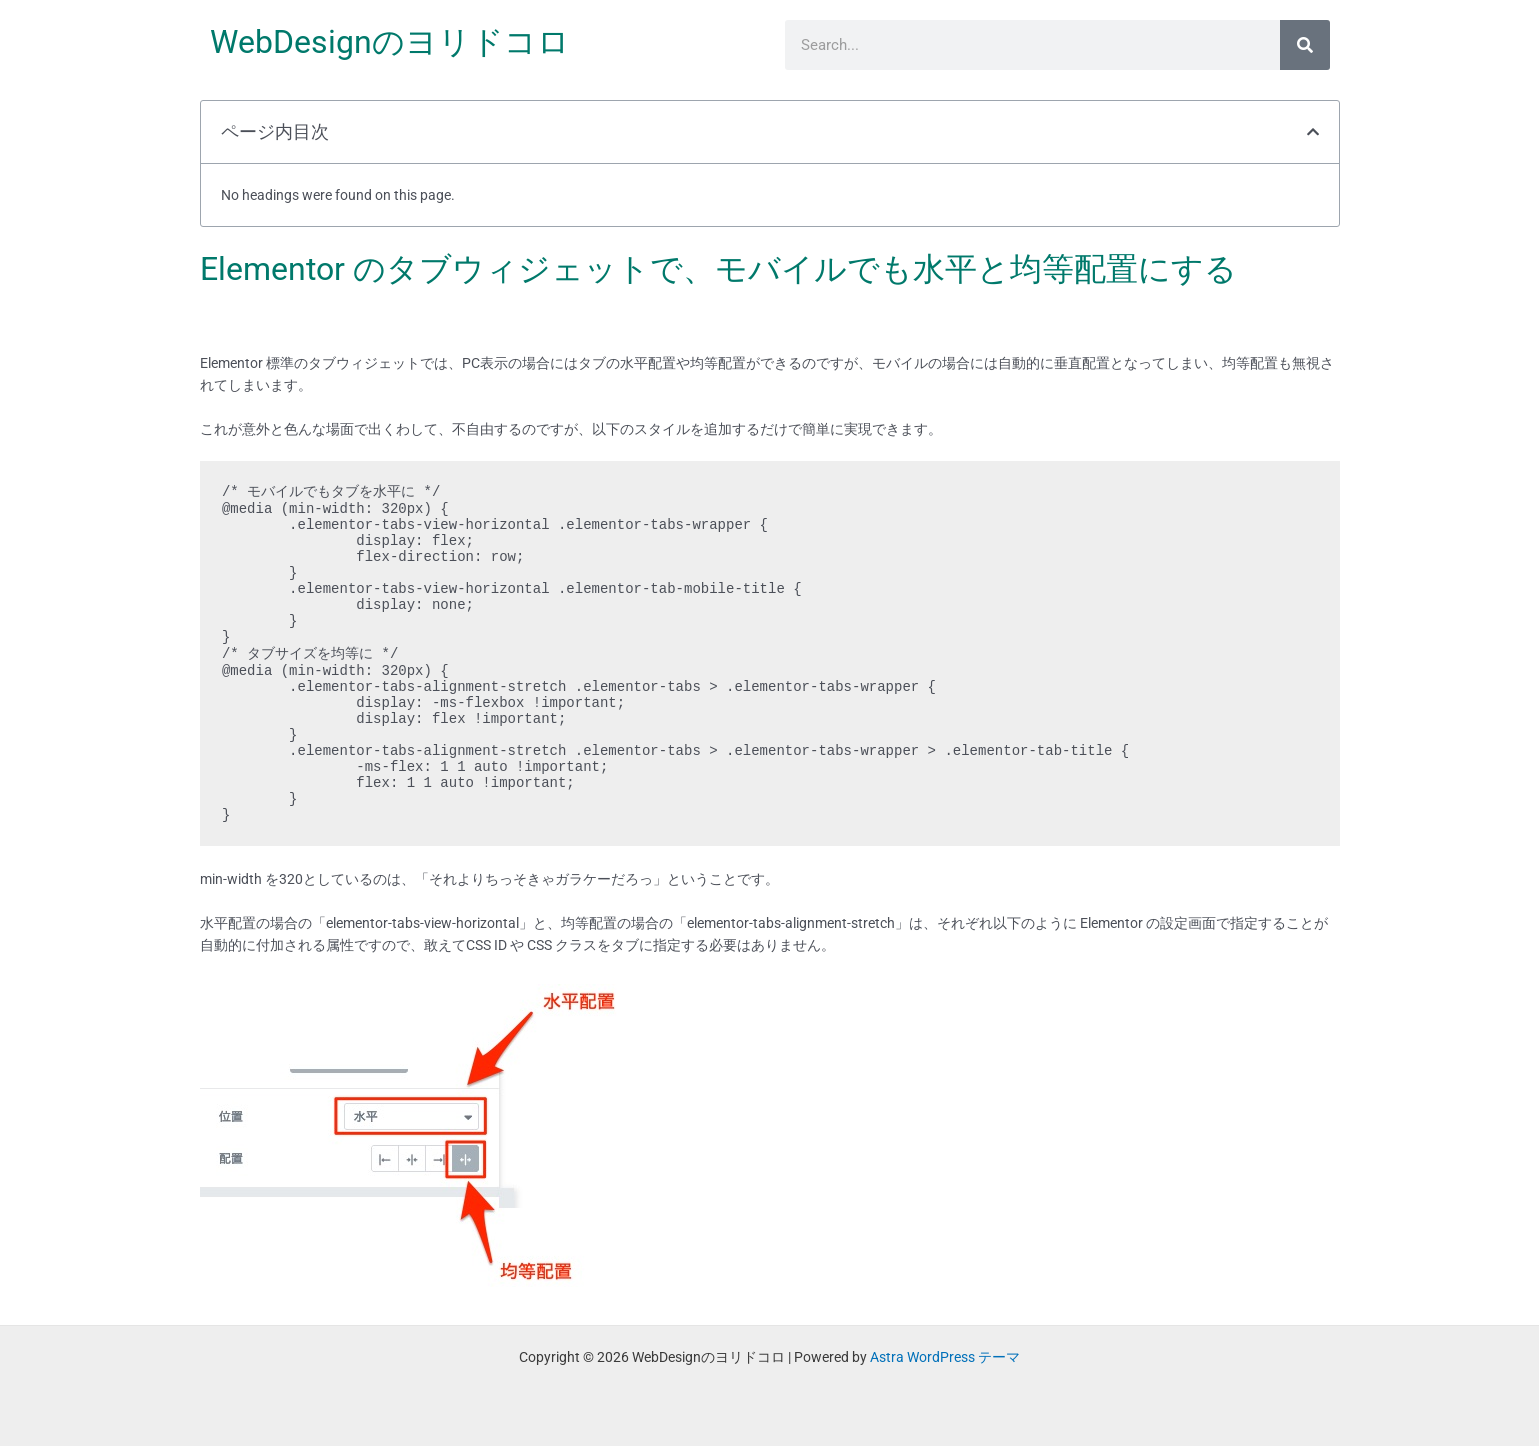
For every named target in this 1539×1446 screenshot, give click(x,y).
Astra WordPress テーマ (945, 1357)
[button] (1313, 132)
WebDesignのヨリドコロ (390, 42)
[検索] (1305, 45)
